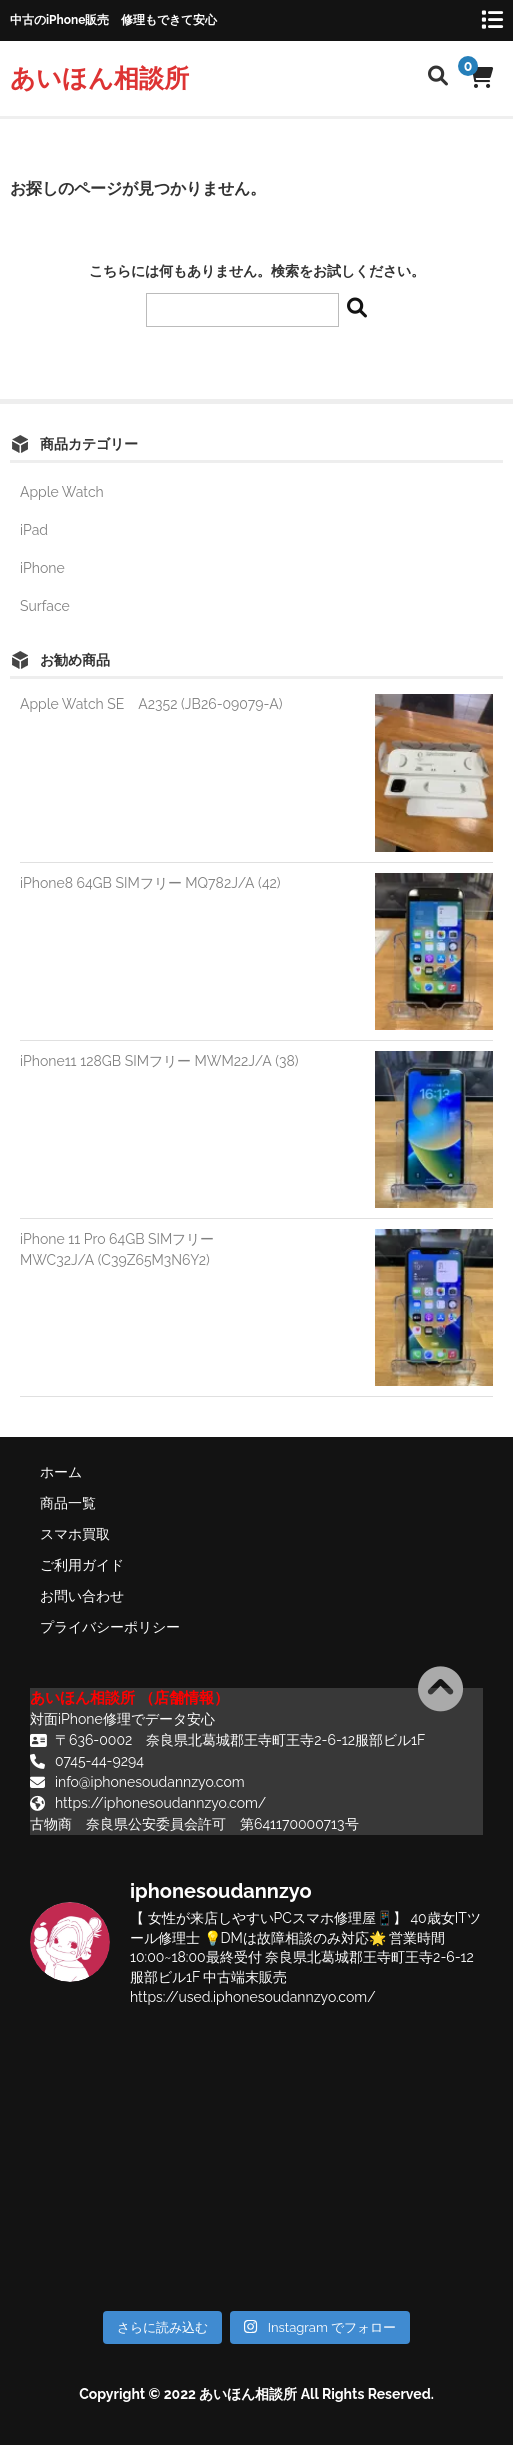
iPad (34, 530)
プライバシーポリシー (110, 1627)
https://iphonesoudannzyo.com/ (160, 1803)
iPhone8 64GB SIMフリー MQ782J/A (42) (150, 883)
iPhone (42, 568)
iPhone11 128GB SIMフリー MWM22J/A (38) (159, 1061)
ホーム (61, 1472)
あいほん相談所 (99, 78)
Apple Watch (62, 492)
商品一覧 (68, 1503)
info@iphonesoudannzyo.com (150, 1782)
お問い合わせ (82, 1596)
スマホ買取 (75, 1534)
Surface (45, 606)
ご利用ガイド (82, 1565)
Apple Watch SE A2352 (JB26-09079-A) (151, 704)
